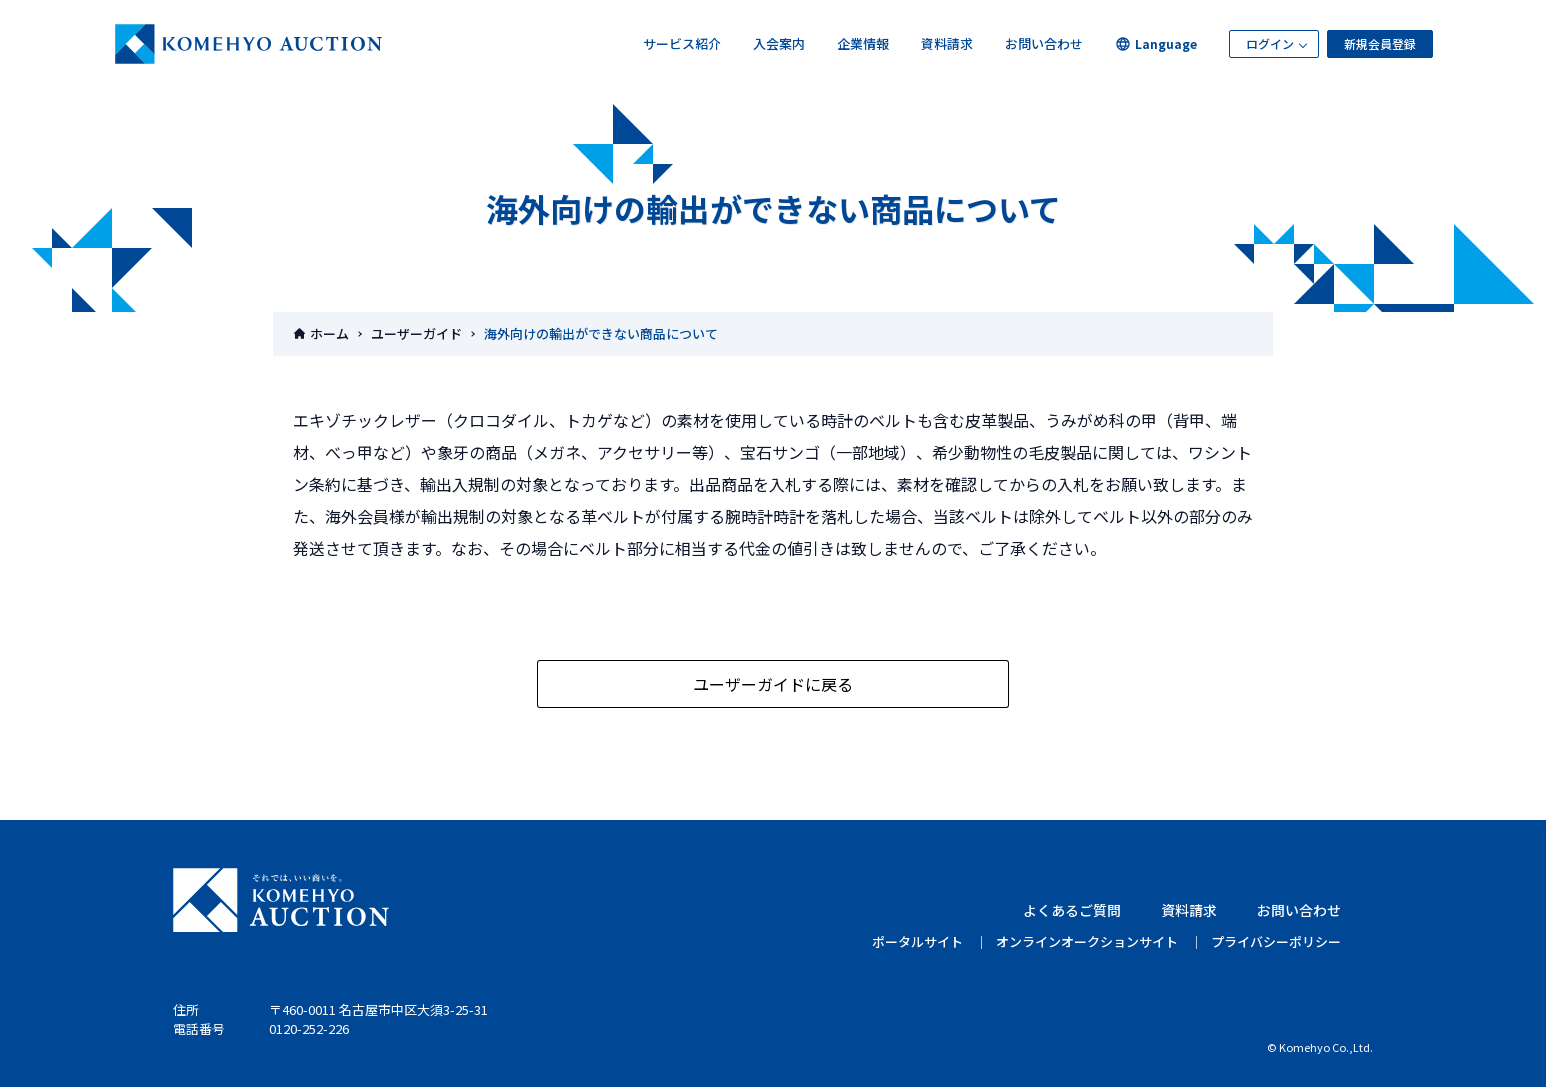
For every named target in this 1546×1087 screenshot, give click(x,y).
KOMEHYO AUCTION (281, 900)
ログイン (1270, 43)
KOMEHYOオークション (249, 44)
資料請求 (947, 43)
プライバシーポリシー (1276, 941)
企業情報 (863, 43)
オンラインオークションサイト (1087, 941)
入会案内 (779, 43)
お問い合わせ (1044, 43)
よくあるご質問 (1072, 910)
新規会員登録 (1380, 43)
